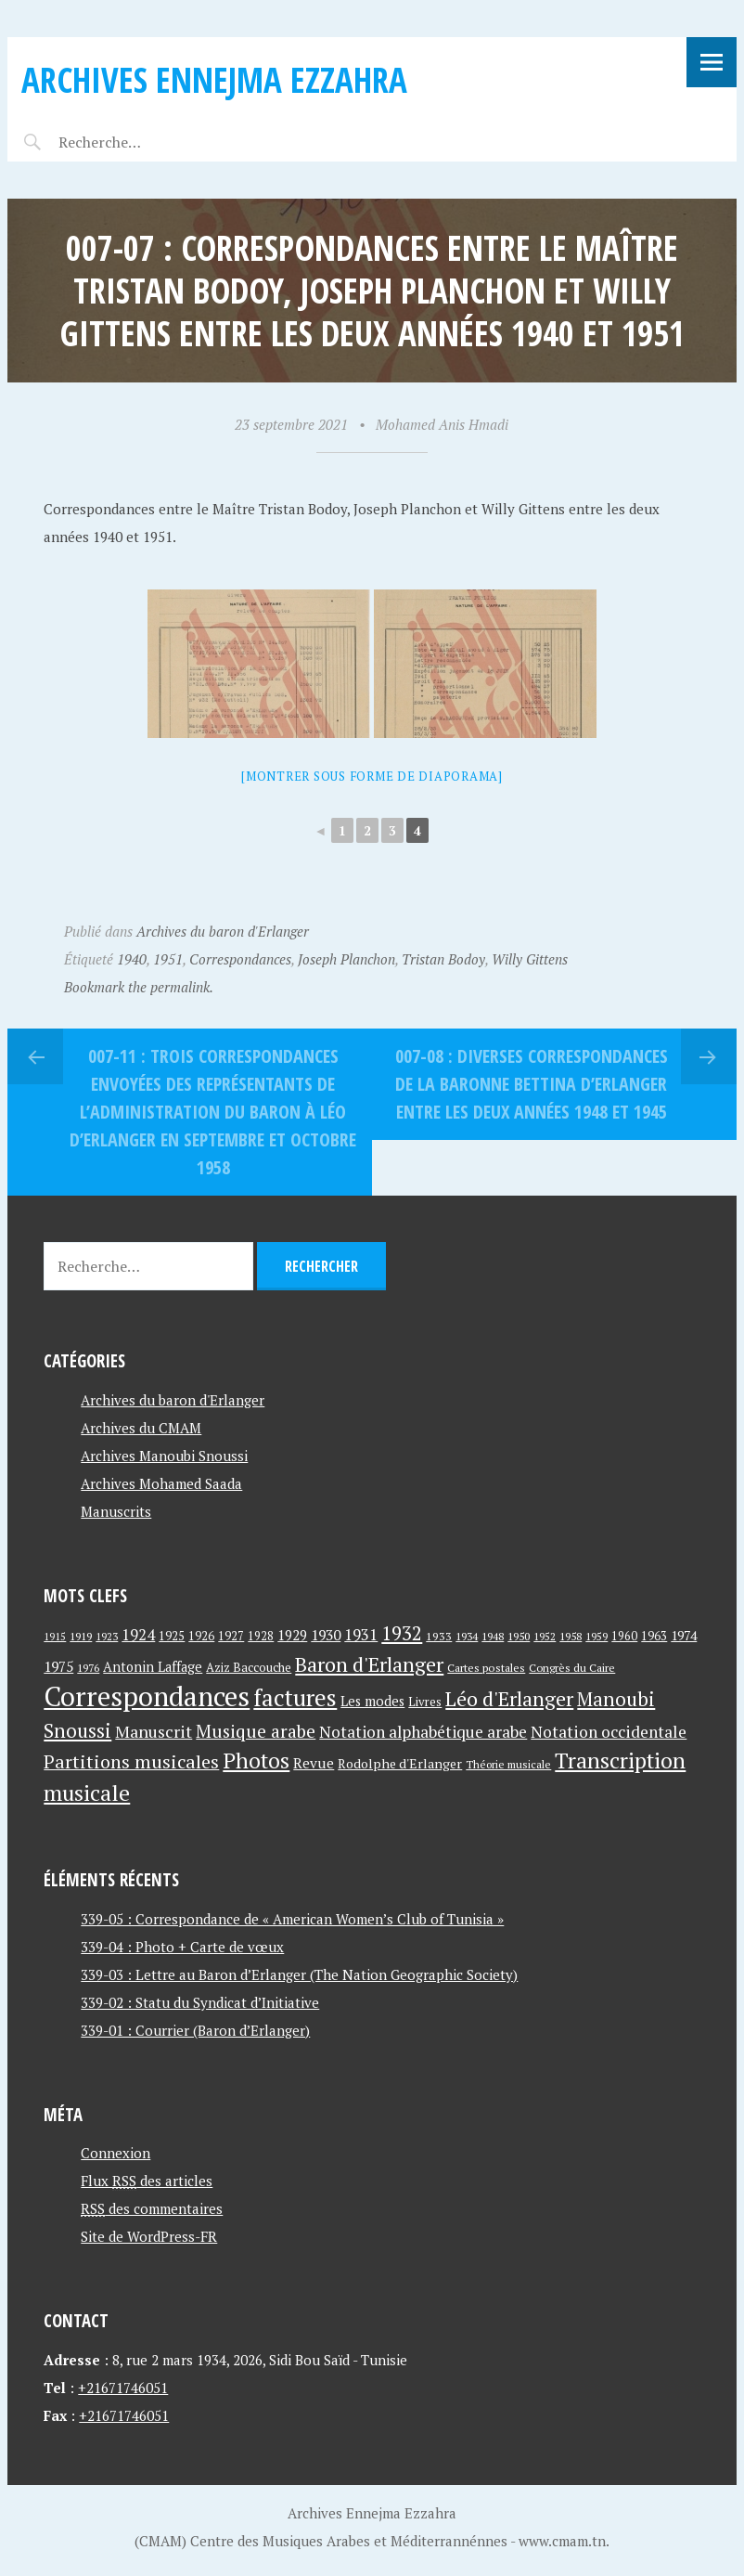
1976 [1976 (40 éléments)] (88, 1667)
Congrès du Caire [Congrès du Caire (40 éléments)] (572, 1667)
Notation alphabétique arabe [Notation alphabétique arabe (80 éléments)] (423, 1731)
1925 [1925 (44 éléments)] (172, 1636)
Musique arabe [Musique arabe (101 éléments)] (255, 1730)
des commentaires (152, 2208)
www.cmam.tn (562, 2540)
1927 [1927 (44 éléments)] (231, 1636)
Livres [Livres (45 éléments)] (425, 1702)
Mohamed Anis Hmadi (442, 424)
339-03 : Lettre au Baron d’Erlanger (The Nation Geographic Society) (299, 1974)
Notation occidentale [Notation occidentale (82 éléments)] (608, 1731)
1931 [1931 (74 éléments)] (361, 1634)
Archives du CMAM (141, 1427)
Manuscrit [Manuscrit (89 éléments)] (153, 1731)
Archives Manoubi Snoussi (164, 1455)
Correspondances (240, 959)
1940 (132, 959)
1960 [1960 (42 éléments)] (624, 1636)
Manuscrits (116, 1511)
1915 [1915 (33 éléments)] (55, 1636)
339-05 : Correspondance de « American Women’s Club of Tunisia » (292, 1918)
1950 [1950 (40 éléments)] (518, 1635)
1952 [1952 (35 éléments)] (544, 1636)
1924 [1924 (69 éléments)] (138, 1635)
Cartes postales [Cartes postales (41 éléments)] (486, 1668)
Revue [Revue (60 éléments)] (313, 1763)
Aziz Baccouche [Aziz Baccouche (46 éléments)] (248, 1667)
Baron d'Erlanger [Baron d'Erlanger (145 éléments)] (369, 1663)
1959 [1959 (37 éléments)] (596, 1636)
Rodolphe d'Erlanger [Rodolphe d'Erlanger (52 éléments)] (400, 1763)
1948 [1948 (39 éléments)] (492, 1636)
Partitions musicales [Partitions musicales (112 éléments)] (131, 1761)
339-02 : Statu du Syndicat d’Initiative (200, 2002)
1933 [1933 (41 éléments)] (439, 1636)
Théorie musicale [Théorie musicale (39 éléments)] (508, 1764)
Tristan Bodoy (443, 959)
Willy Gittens (530, 959)
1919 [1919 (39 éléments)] (81, 1636)
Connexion (115, 2152)
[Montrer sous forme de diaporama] (372, 776)
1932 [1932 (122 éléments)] (401, 1633)
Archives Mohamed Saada (161, 1483)
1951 (168, 959)
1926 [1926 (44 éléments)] (201, 1636)
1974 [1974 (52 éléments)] (684, 1635)
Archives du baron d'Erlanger (222, 931)
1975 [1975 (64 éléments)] (58, 1666)
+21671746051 (123, 2387)
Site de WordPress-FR (149, 2236)
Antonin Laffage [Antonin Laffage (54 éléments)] (152, 1667)
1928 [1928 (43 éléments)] (261, 1636)
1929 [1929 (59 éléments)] (292, 1634)
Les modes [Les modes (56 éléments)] (372, 1701)
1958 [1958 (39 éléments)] (570, 1636)
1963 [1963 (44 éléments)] (654, 1636)
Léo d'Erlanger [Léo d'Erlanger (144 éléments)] (509, 1698)
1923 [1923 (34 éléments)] (107, 1636)
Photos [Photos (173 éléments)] (256, 1760)
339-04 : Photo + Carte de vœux (182, 1946)
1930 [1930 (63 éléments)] (325, 1634)
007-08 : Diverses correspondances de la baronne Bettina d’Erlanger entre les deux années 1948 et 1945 (531, 1083)
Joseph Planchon (346, 959)
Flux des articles (146, 2180)
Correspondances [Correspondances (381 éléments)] (147, 1696)
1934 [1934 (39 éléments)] (466, 1636)
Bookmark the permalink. (138, 986)
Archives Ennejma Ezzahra (214, 79)
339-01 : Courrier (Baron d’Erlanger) (195, 2030)
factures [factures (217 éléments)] (295, 1697)
